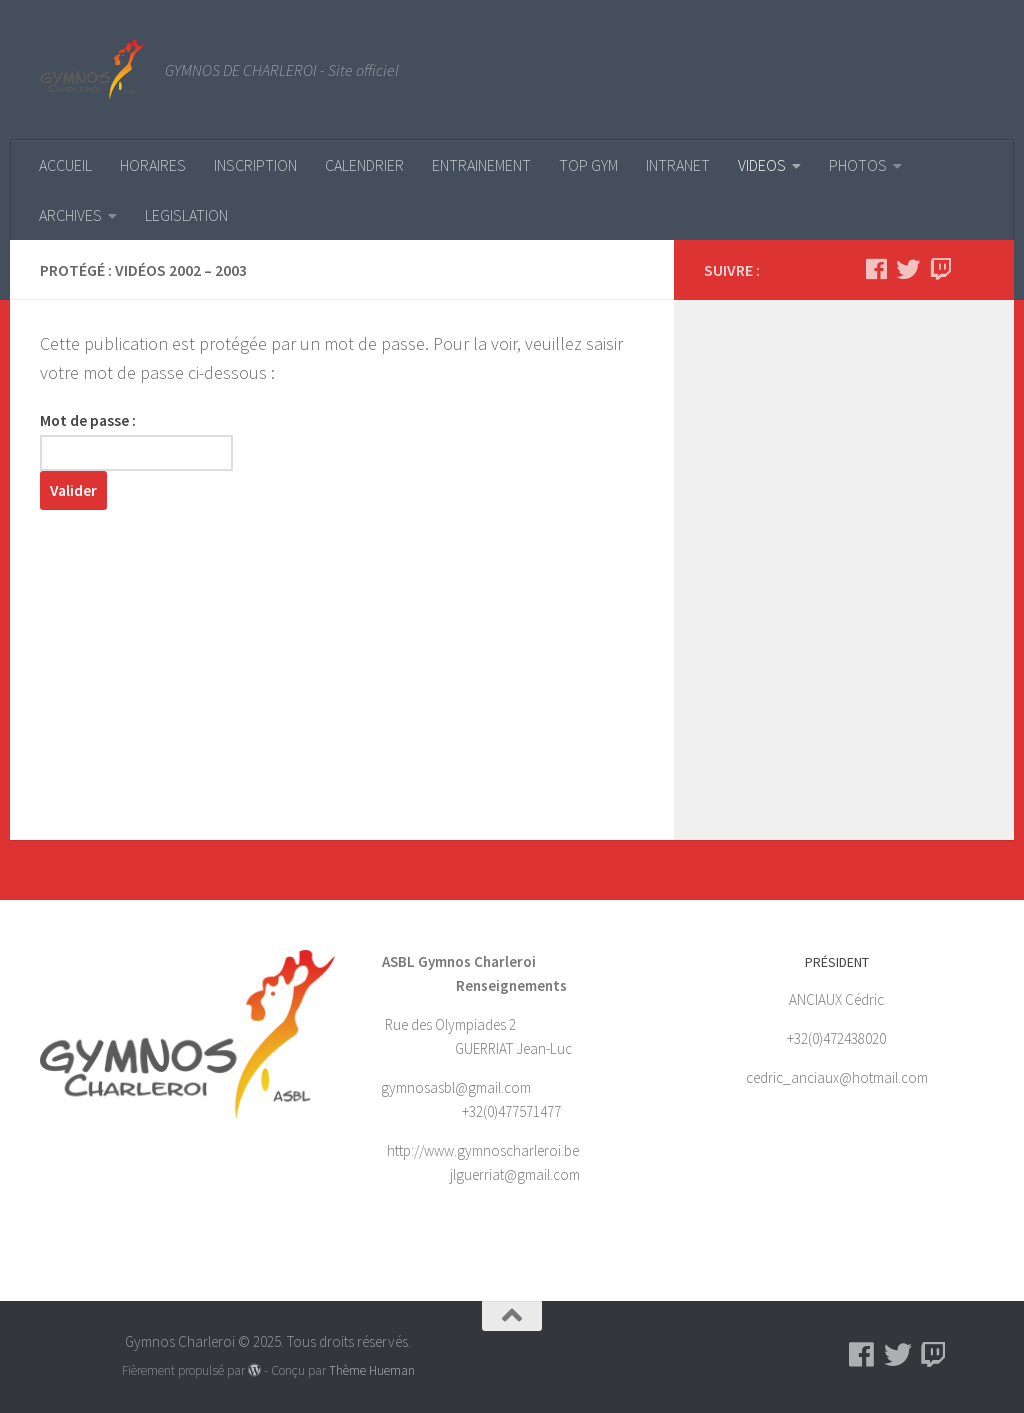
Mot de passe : (136, 441)
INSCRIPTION (255, 165)
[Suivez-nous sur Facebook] (876, 269)
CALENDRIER (364, 165)
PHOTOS (858, 165)
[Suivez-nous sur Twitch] (940, 269)
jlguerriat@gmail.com (515, 1174)
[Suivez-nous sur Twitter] (908, 269)
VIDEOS (762, 165)
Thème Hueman (372, 1370)
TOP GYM (588, 165)
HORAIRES (153, 165)
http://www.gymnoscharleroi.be (483, 1150)
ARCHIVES (70, 215)
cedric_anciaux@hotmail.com (837, 1077)
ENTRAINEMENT (481, 165)
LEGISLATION (186, 215)
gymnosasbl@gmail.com (457, 1087)
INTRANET (678, 165)
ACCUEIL (65, 165)
